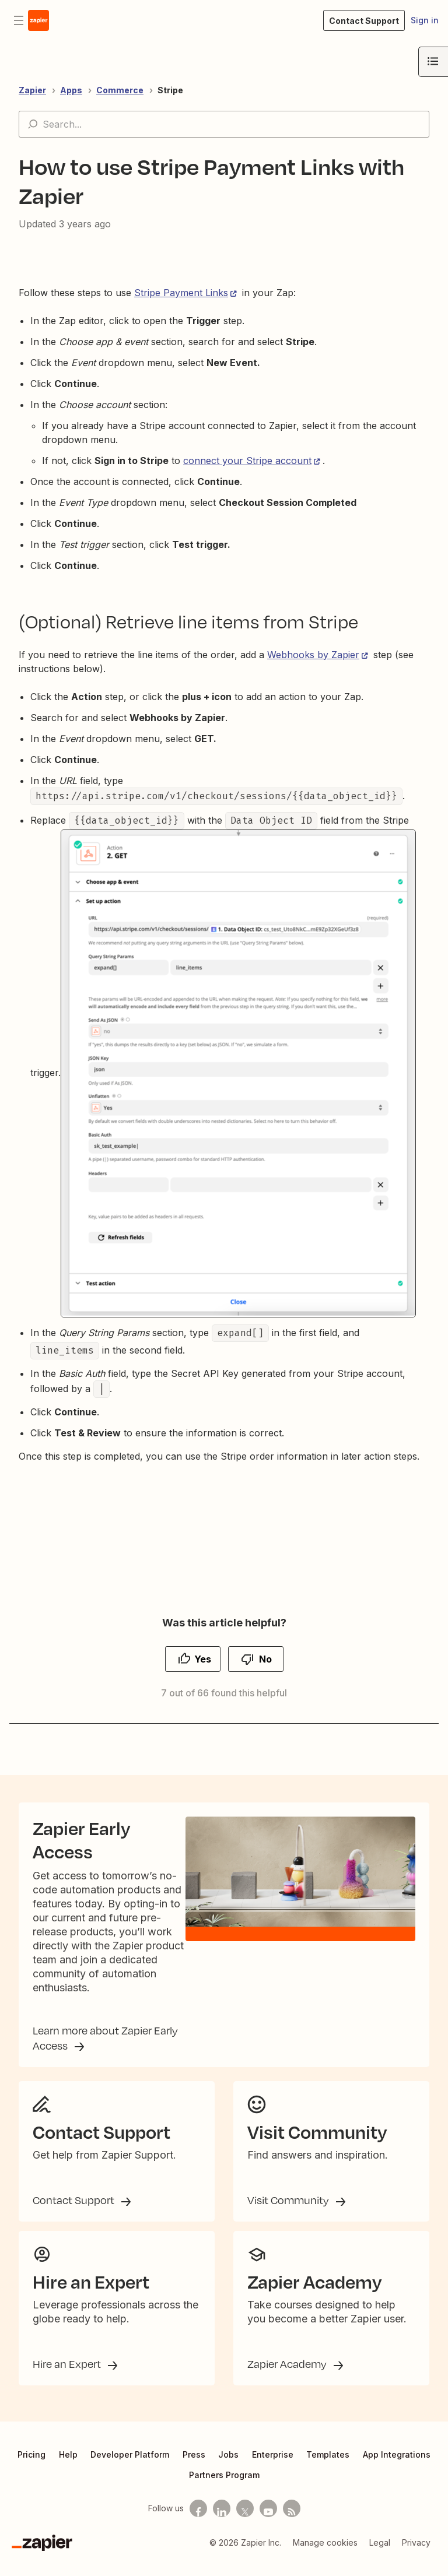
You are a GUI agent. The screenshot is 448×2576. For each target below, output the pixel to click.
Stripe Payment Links (181, 292)
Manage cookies (325, 2556)
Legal (379, 2556)
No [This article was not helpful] (265, 1659)
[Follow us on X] (245, 2522)
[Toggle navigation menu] (18, 20)
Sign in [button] (425, 20)
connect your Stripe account (247, 460)
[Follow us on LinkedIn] (221, 2522)
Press (194, 2468)
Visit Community (289, 2213)
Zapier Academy (288, 2377)
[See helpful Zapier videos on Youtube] (268, 2522)
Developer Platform (129, 2468)
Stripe (170, 90)
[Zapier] (42, 2556)
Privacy (416, 2556)
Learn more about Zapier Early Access (105, 2047)
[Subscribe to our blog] (291, 2522)
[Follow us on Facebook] (198, 2522)
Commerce (120, 90)
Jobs (228, 2468)
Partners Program (224, 2488)
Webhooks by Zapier (313, 654)
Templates (327, 2468)
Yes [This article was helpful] (202, 1659)
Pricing (32, 2468)
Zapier (32, 90)
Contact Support (75, 2213)
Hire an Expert (68, 2377)
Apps (71, 90)
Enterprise (272, 2468)
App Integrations (396, 2468)
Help (68, 2468)
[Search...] (224, 124)
